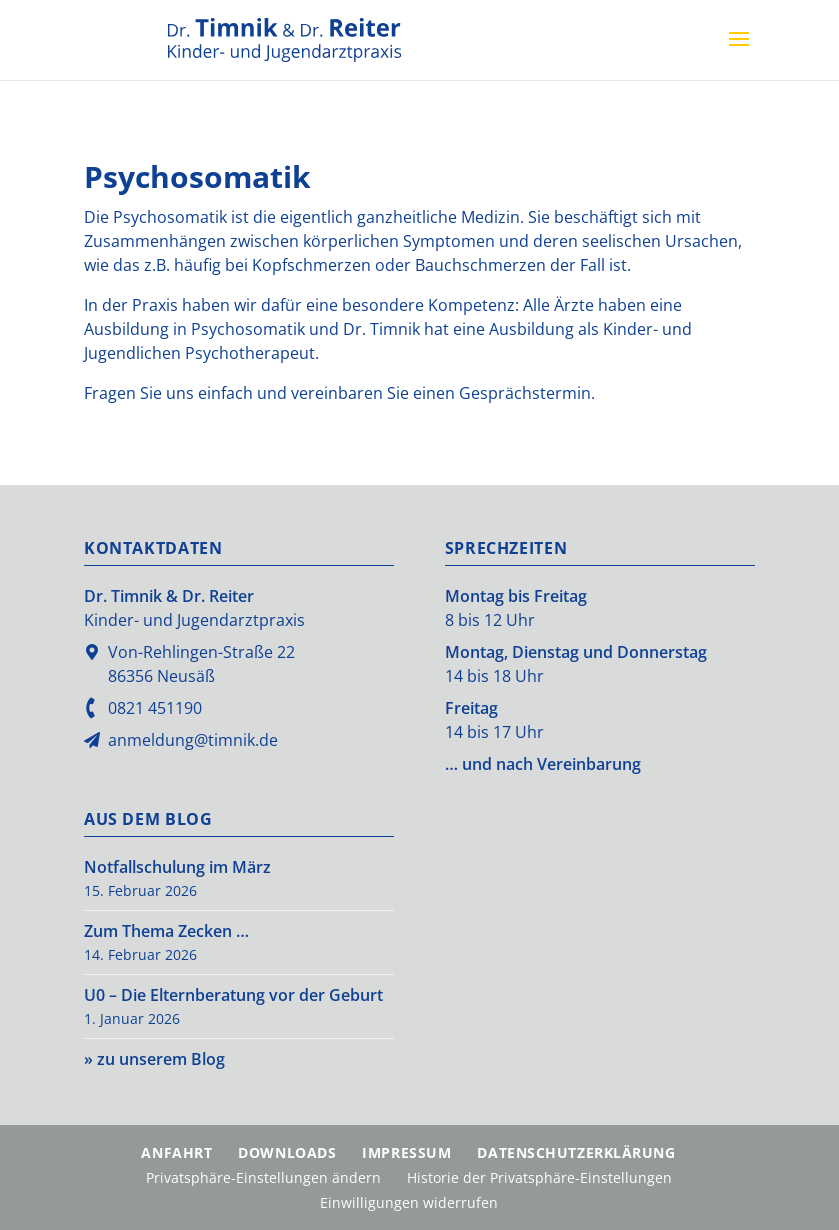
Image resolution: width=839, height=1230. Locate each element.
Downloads (287, 1152)
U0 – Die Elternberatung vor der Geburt (233, 995)
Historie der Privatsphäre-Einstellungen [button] (539, 1177)
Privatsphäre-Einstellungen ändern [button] (263, 1177)
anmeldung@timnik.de (193, 740)
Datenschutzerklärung (576, 1152)
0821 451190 (155, 708)
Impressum (406, 1152)
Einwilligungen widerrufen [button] (409, 1202)
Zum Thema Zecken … (166, 931)
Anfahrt (176, 1152)
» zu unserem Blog (154, 1059)
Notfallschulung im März (177, 867)
